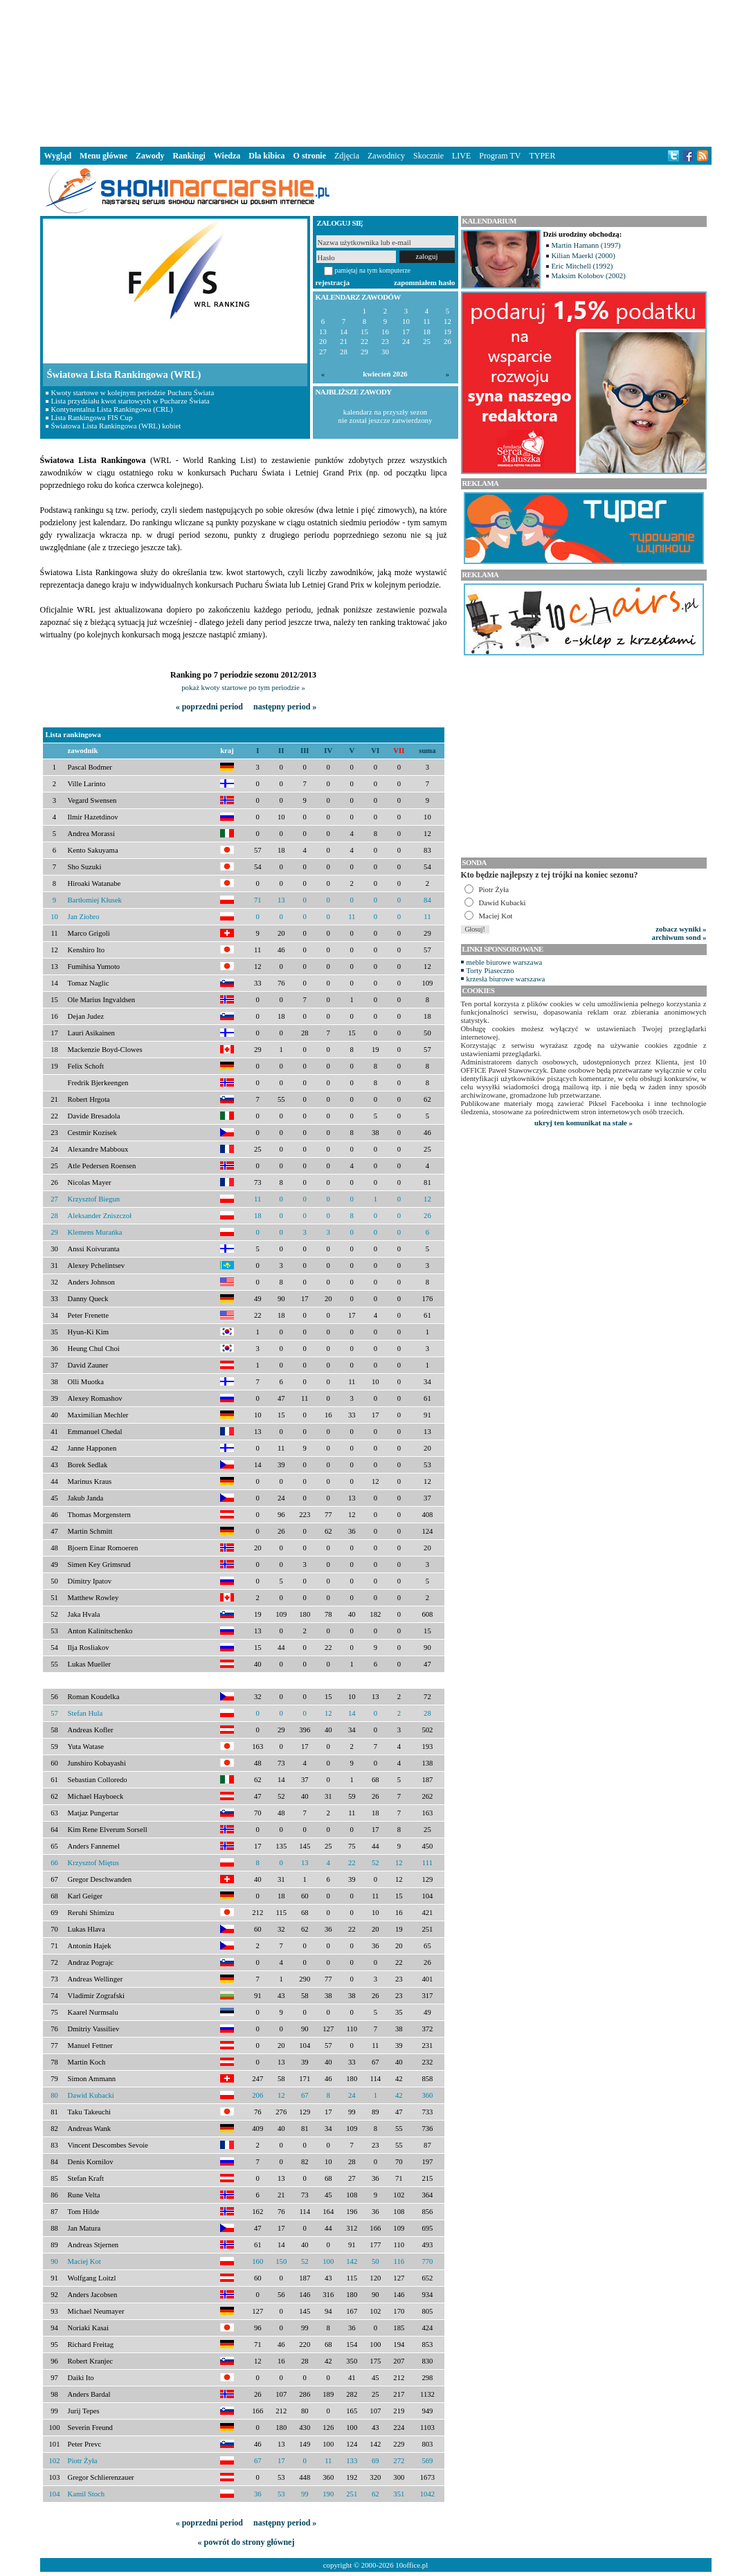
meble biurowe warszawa (505, 962)
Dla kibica (266, 156)
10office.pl (411, 2565)
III (304, 750)
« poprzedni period (209, 706)
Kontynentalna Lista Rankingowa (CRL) (112, 409)
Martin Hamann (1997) (586, 245)
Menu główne (103, 156)
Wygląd (58, 156)
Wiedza (227, 156)
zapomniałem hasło (424, 282)
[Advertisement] (375, 72)
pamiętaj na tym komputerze (373, 270)
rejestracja (333, 282)
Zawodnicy (386, 156)
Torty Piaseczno (490, 970)
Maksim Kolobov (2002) (589, 275)
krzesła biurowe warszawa (506, 978)
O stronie (309, 156)
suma (427, 750)
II (281, 750)
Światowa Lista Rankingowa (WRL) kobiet (116, 425)
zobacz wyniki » (680, 929)
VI (375, 750)
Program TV (500, 156)
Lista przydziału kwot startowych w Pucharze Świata (130, 401)
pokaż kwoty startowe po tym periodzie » (243, 687)
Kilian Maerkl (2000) (583, 255)
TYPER (542, 156)
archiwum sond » (679, 937)
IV (328, 750)
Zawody (150, 156)
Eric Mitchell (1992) (582, 266)
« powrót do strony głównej (246, 2542)
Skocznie (428, 156)
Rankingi (188, 156)
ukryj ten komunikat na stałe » (583, 1122)
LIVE (461, 156)
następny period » (284, 706)
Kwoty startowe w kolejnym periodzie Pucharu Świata (133, 392)
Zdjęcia (346, 156)
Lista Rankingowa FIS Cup (92, 417)
